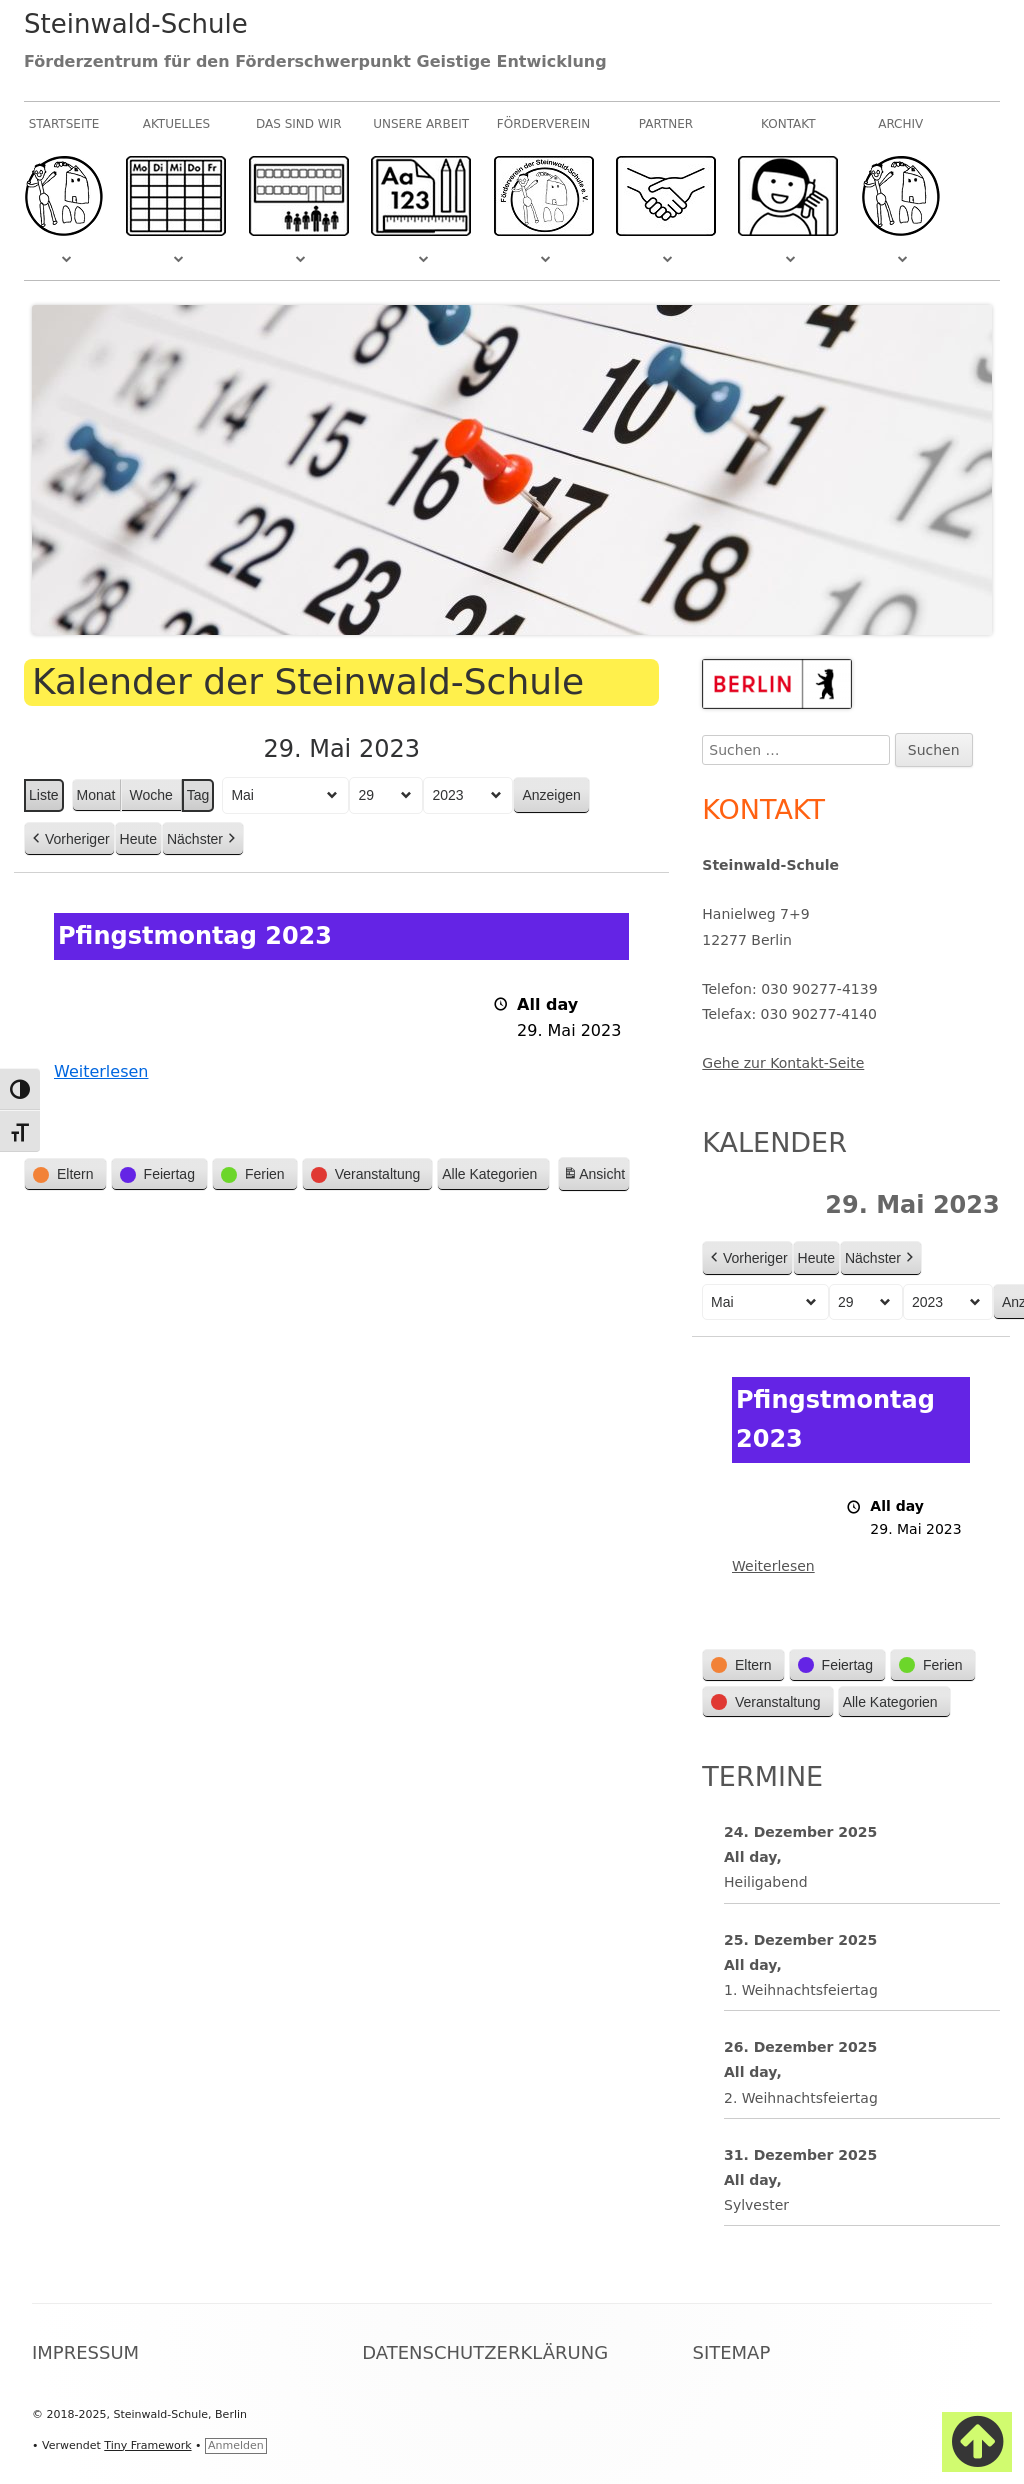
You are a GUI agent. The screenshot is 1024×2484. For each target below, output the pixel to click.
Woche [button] (151, 795)
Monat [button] (96, 795)
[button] (65, 1175)
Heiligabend (766, 1883)
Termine (762, 1776)
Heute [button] (138, 839)
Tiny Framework (147, 2445)
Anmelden (236, 2445)
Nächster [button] (203, 839)
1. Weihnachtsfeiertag (801, 1990)
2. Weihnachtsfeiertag (801, 2098)
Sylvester (756, 2205)
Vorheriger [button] (69, 839)
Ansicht (596, 1178)
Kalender (774, 1142)
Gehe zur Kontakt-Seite (783, 1063)
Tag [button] (198, 795)
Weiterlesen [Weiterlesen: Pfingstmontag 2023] (101, 1072)
